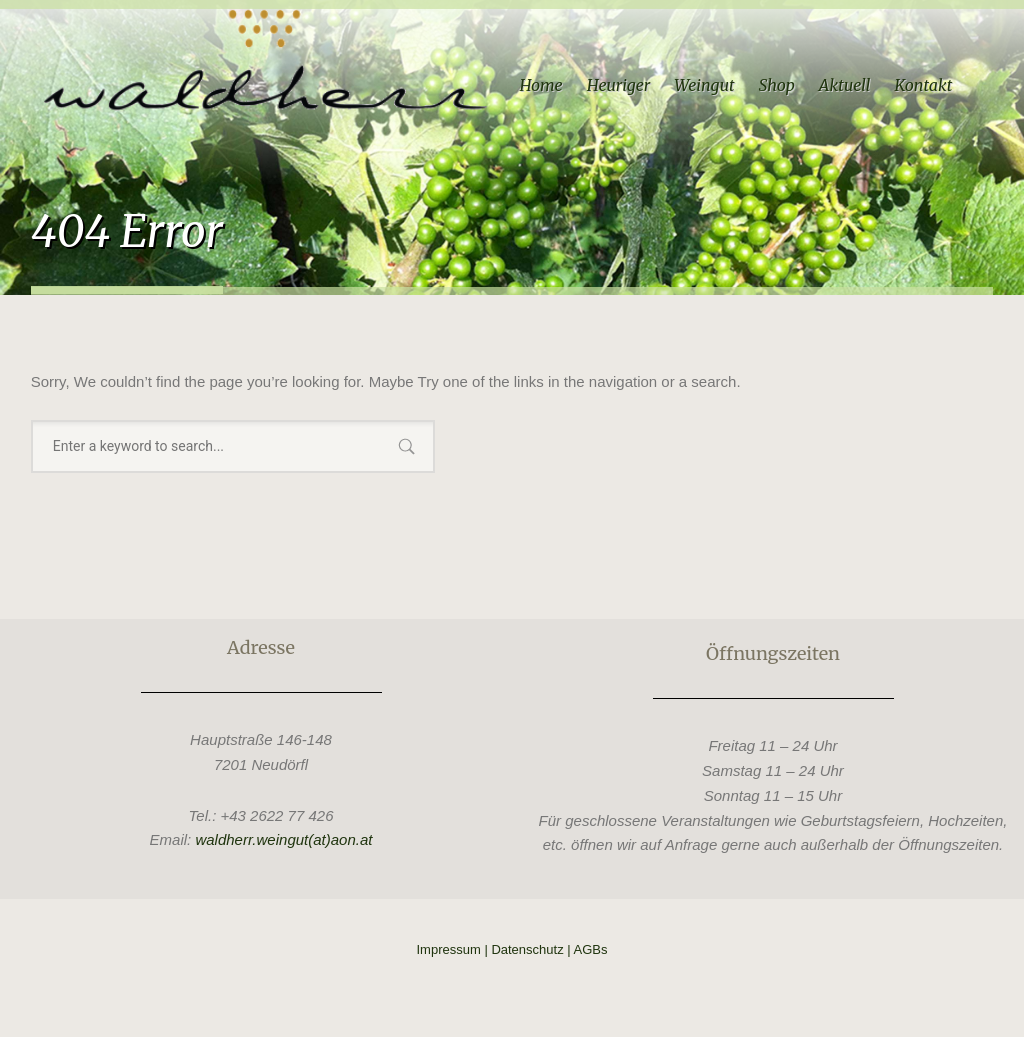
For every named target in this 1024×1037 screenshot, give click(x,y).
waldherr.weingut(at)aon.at (283, 839)
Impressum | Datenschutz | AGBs (512, 949)
